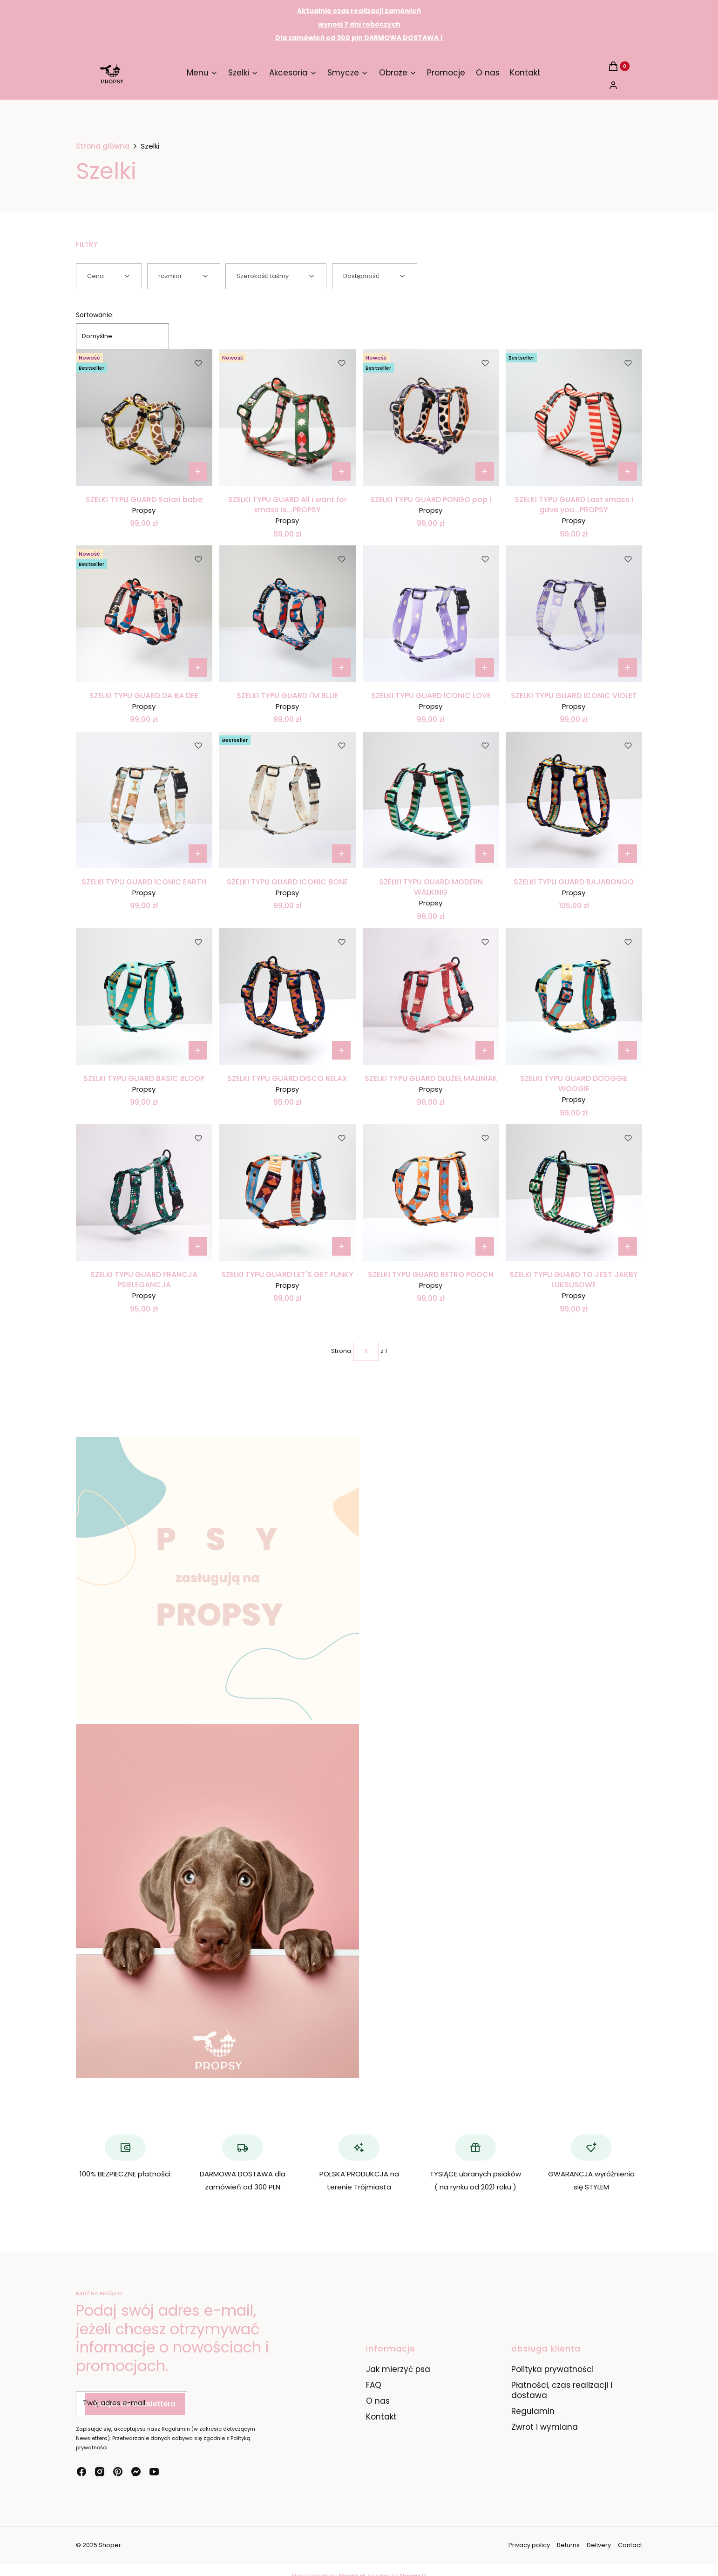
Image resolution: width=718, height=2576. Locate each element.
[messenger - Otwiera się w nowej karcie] (136, 2471)
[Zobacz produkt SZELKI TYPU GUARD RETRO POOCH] (484, 1246)
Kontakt (381, 2416)
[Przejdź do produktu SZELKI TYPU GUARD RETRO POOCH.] (431, 1192)
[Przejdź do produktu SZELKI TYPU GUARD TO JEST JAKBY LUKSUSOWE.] (574, 1192)
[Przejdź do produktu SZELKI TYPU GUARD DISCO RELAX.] (287, 996)
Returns (568, 2545)
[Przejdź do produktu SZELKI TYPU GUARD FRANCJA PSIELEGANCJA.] (144, 1192)
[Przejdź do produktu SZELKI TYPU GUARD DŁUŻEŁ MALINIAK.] (431, 996)
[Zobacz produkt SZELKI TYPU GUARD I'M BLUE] (341, 667)
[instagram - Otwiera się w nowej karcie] (99, 2471)
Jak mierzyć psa (398, 2369)
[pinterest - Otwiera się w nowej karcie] (117, 2471)
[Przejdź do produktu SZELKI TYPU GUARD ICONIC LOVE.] (431, 613)
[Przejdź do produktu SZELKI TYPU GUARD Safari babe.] (144, 417)
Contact (630, 2545)
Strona (341, 1350)
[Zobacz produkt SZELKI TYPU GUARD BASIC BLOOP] (198, 1049)
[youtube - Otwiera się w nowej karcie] (154, 2471)
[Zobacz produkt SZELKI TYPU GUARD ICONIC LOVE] (484, 667)
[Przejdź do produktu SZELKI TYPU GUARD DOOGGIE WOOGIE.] (574, 996)
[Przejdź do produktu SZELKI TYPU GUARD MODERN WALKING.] (431, 800)
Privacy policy (529, 2545)
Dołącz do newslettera (135, 2404)
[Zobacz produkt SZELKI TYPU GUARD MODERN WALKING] (484, 853)
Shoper (110, 2545)
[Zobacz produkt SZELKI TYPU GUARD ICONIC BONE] (341, 853)
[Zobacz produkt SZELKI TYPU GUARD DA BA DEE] (198, 667)
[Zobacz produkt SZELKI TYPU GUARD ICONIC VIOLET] (627, 667)
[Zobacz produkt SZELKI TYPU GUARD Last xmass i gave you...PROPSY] (627, 471)
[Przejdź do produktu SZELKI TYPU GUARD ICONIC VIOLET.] (574, 613)
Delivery (599, 2545)
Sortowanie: (95, 314)
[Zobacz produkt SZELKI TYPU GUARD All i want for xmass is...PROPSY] (341, 471)
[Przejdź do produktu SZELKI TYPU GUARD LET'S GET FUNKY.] (287, 1192)
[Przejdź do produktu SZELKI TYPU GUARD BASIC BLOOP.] (144, 996)
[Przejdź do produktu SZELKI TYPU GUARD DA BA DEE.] (144, 613)
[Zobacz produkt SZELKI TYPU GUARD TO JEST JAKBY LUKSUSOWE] (627, 1246)
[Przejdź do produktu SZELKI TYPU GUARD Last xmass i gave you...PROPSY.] (574, 417)
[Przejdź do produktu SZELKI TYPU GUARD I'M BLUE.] (287, 613)
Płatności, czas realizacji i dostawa (561, 2390)
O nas (378, 2400)
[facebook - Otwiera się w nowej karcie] (81, 2471)
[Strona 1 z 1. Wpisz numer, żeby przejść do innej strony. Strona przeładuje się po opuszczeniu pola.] (366, 1351)
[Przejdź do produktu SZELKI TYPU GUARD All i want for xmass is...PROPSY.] (287, 417)
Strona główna (102, 146)
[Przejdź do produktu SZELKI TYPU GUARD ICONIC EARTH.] (144, 800)
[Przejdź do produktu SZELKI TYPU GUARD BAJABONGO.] (574, 800)
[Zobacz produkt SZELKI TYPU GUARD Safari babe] (198, 471)
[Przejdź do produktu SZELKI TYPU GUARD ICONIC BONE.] (287, 800)
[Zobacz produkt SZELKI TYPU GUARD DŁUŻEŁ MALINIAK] (484, 1049)
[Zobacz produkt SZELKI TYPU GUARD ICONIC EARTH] (198, 853)
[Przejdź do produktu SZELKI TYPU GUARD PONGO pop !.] (431, 417)
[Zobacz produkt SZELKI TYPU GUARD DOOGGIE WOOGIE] (627, 1049)
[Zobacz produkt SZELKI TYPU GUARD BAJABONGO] (627, 853)
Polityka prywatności (552, 2369)
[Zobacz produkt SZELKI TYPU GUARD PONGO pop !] (484, 471)
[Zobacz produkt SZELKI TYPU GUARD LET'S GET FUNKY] (341, 1246)
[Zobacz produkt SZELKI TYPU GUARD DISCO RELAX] (341, 1049)
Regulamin (533, 2411)
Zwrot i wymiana (544, 2427)
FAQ (373, 2385)
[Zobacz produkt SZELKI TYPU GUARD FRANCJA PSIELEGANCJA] (198, 1246)
